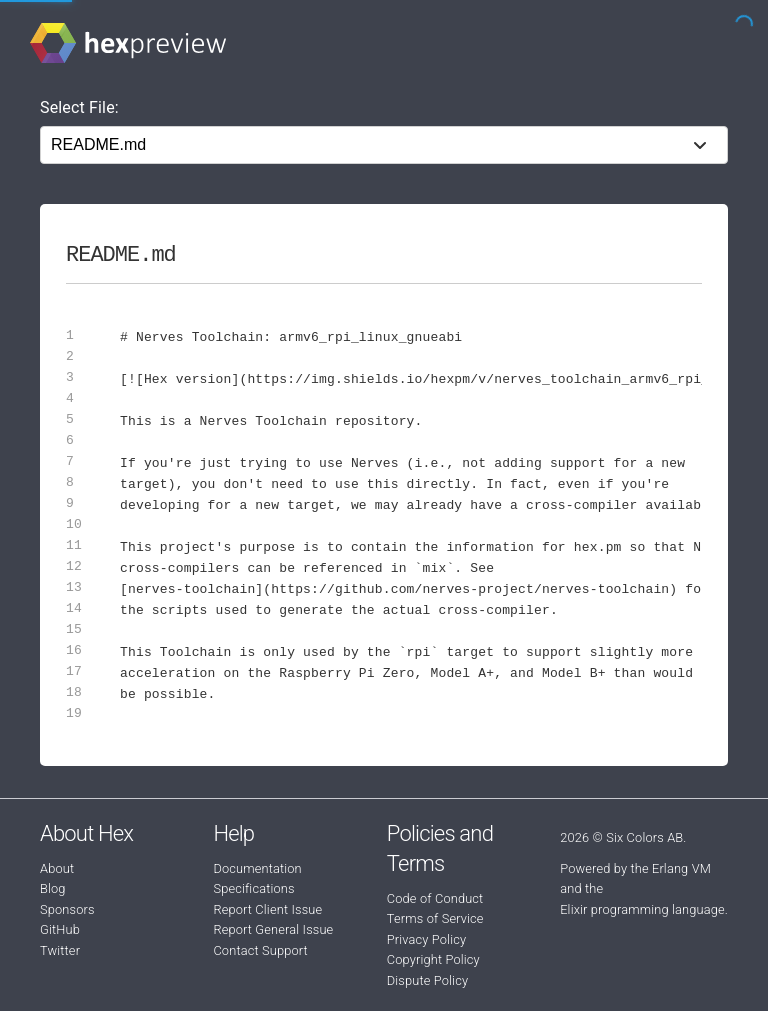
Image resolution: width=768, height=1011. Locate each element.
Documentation (257, 868)
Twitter (60, 950)
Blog (53, 888)
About (57, 868)
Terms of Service (435, 918)
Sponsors (67, 909)
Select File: (79, 107)
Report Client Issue (267, 909)
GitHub (60, 929)
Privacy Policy (426, 939)
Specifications (253, 888)
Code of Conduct (435, 898)
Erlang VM (681, 868)
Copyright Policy (433, 959)
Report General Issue (273, 929)
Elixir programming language (642, 909)
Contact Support (260, 950)
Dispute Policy (427, 980)
